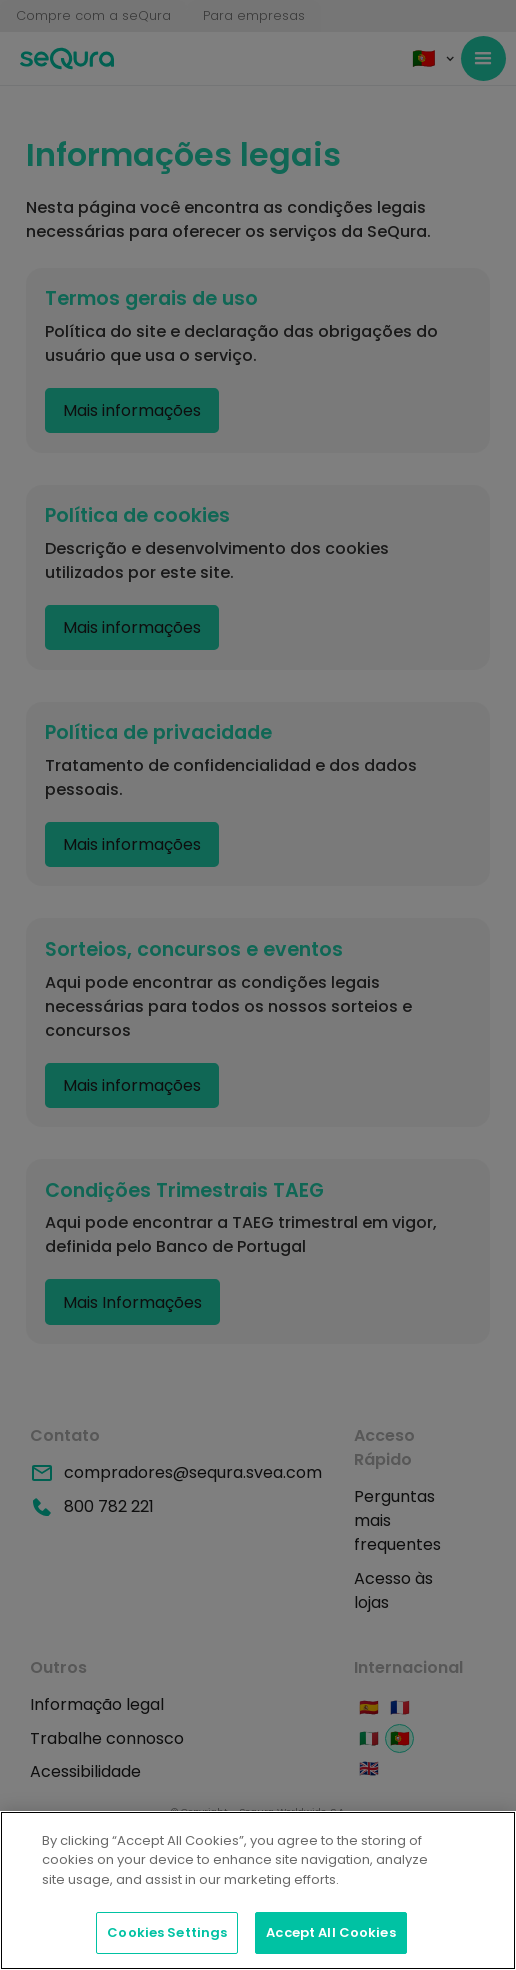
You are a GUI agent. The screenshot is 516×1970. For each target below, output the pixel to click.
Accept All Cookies (330, 1932)
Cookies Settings (167, 1932)
